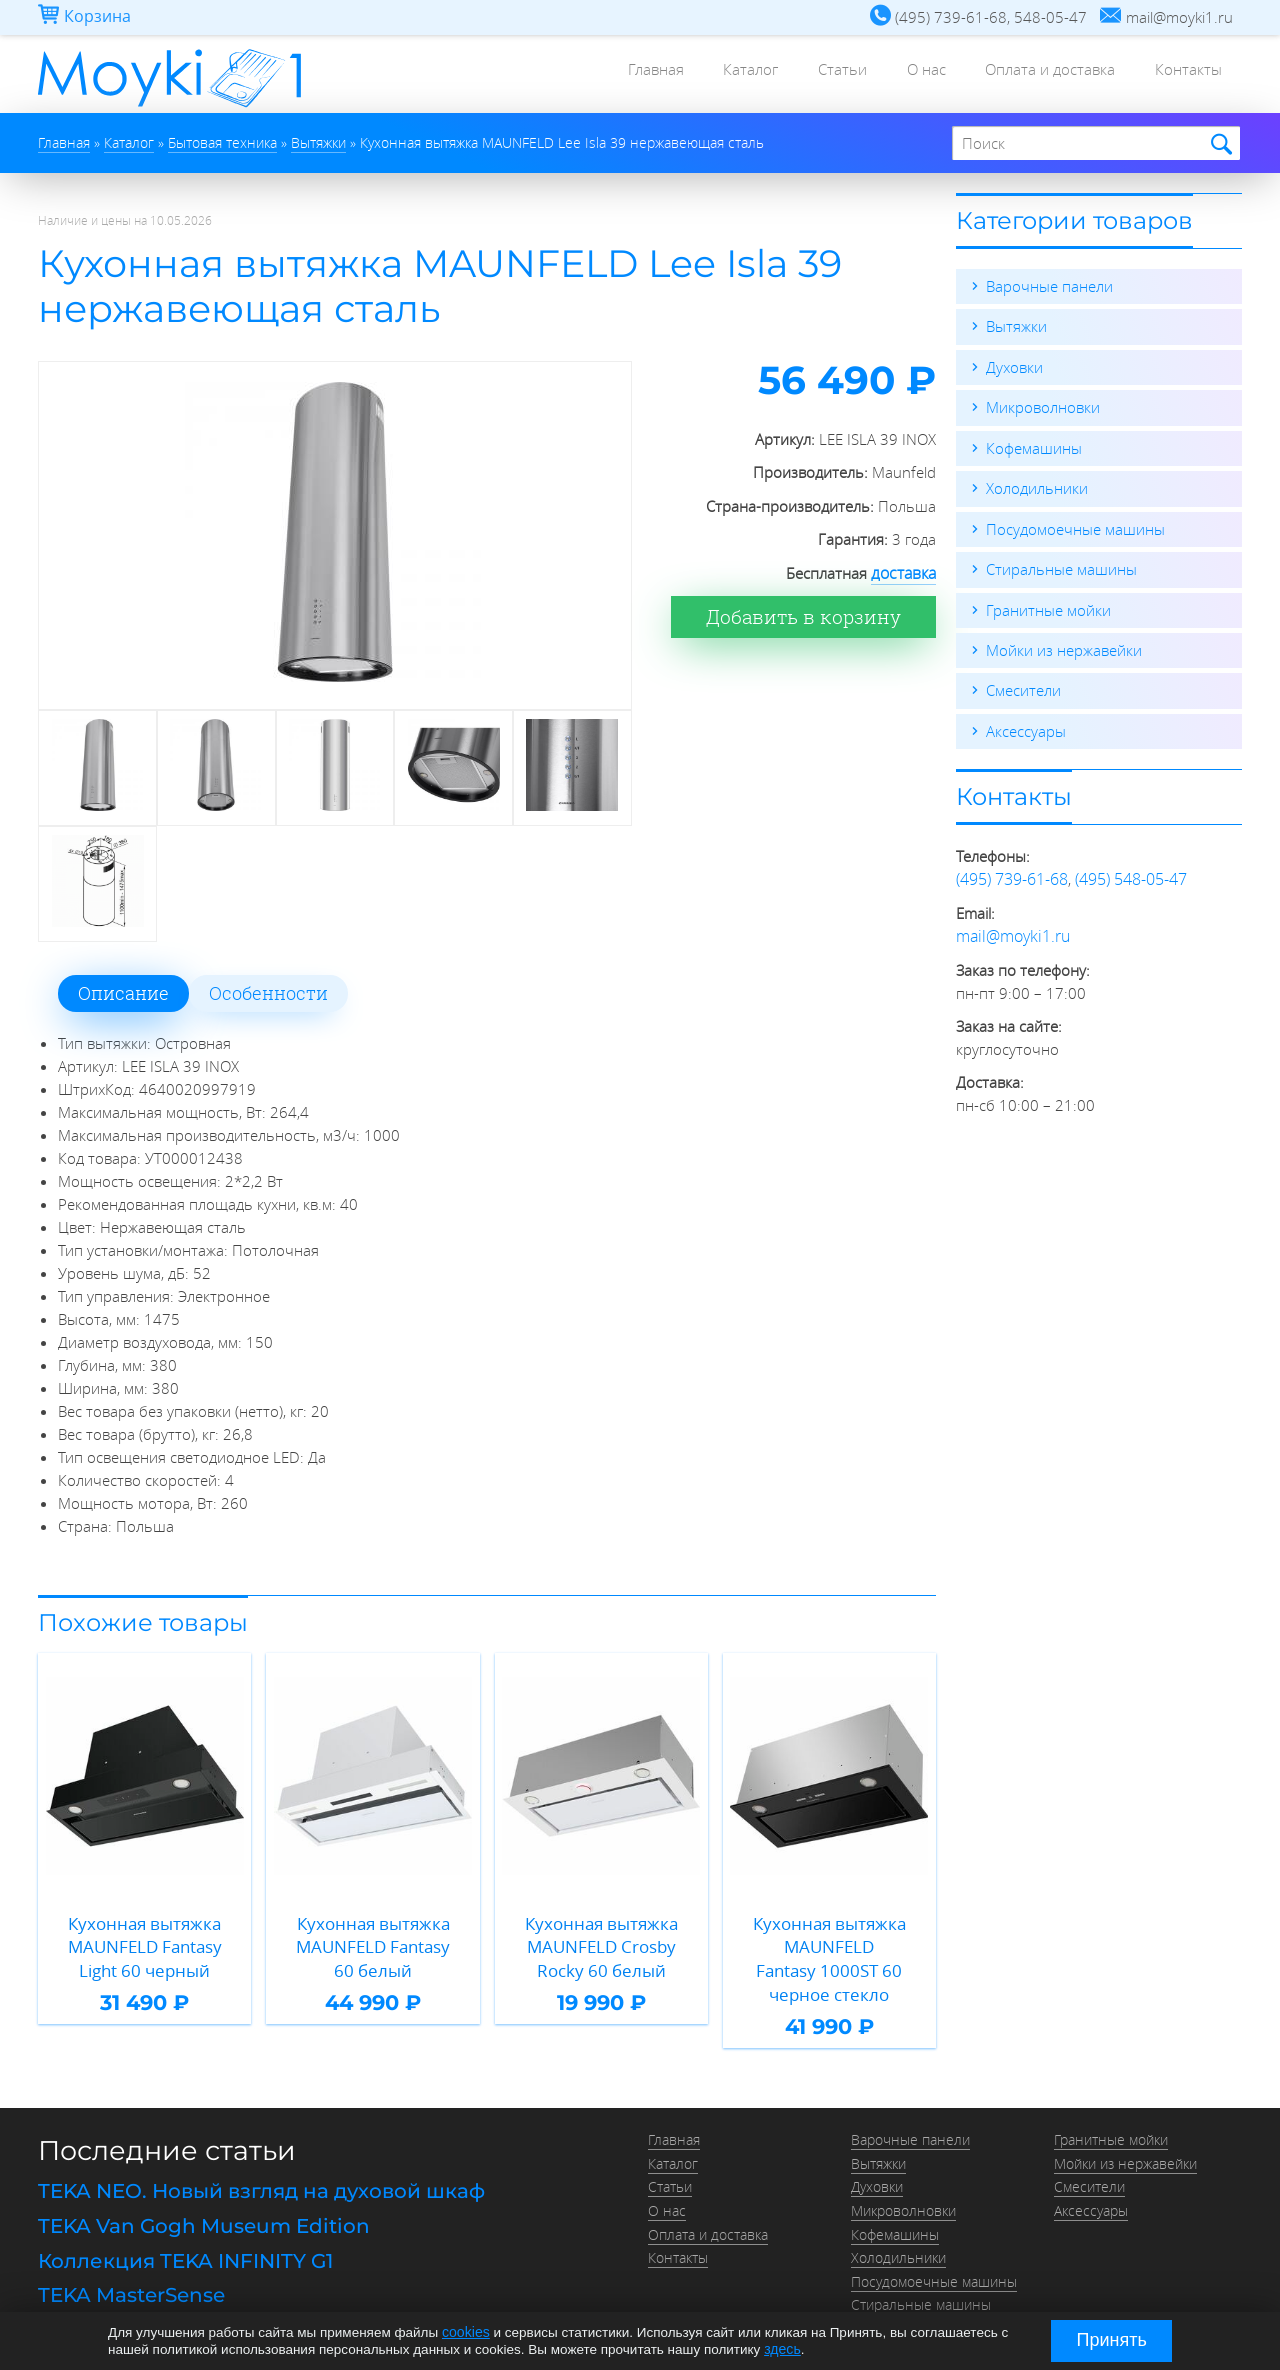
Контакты (1183, 75)
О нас (900, 75)
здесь (781, 2348)
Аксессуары (1026, 726)
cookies (465, 2332)
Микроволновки (1043, 406)
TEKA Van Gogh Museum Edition (204, 2193)
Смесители (1023, 686)
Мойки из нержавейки (1064, 646)
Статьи (806, 75)
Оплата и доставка (1035, 75)
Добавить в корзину (810, 616)
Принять (1112, 2340)
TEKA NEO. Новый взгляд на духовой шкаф (261, 2160)
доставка (905, 573)
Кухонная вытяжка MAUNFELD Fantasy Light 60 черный (145, 1941)
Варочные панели (1049, 286)
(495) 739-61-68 (1012, 874)
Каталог (704, 75)
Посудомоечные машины (1075, 526)
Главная (599, 75)
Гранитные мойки (1048, 606)
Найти (1218, 144)
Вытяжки (1016, 326)
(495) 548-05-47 (1131, 874)
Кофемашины (1034, 446)
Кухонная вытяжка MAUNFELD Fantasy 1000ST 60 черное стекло (829, 1941)
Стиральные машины (1061, 566)
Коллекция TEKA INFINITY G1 (185, 2226)
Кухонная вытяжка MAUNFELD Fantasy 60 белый (373, 1941)
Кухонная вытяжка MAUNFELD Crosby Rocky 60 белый (601, 1941)
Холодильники (1037, 486)
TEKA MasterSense (131, 2259)
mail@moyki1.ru (1009, 930)
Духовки (1014, 366)
